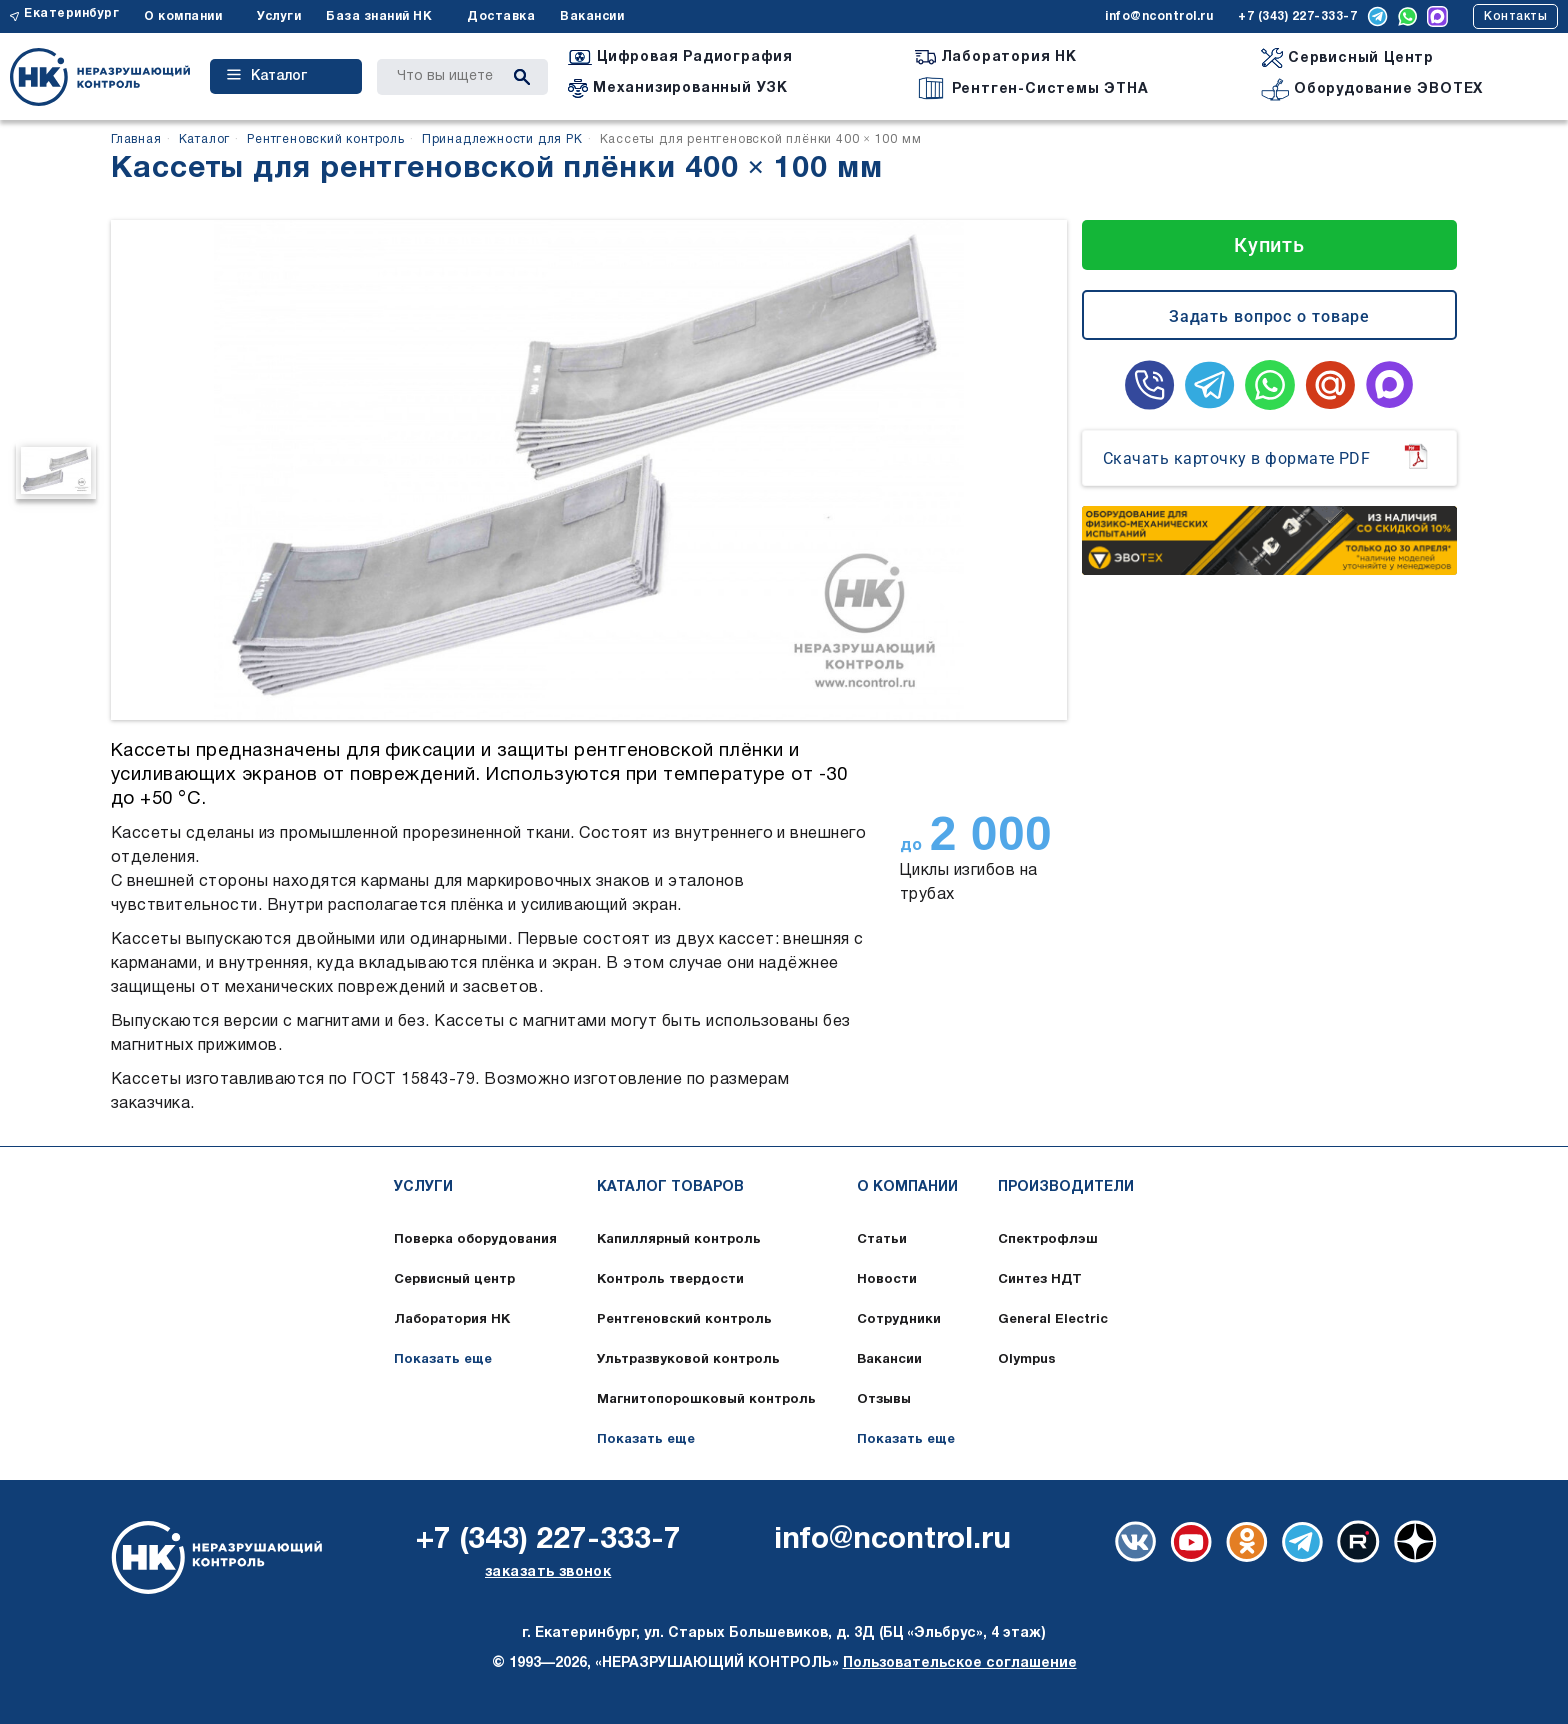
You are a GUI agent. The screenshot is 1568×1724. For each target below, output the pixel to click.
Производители (1066, 1187)
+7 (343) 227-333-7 (1297, 16)
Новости (887, 1280)
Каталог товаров (670, 1187)
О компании (183, 16)
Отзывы (884, 1400)
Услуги (279, 16)
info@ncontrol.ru (1159, 16)
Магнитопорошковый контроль (706, 1400)
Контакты (1515, 16)
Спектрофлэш (1048, 1240)
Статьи (882, 1240)
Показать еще (443, 1360)
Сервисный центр (454, 1280)
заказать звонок (548, 1572)
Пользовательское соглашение (960, 1663)
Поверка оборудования (475, 1240)
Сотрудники (899, 1320)
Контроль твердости (670, 1280)
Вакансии (592, 16)
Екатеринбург (71, 13)
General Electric (1053, 1320)
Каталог (267, 76)
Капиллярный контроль (679, 1240)
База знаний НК (379, 16)
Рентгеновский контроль (684, 1320)
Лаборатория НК (452, 1320)
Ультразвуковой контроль (688, 1360)
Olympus (1027, 1360)
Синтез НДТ (1040, 1280)
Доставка (501, 16)
